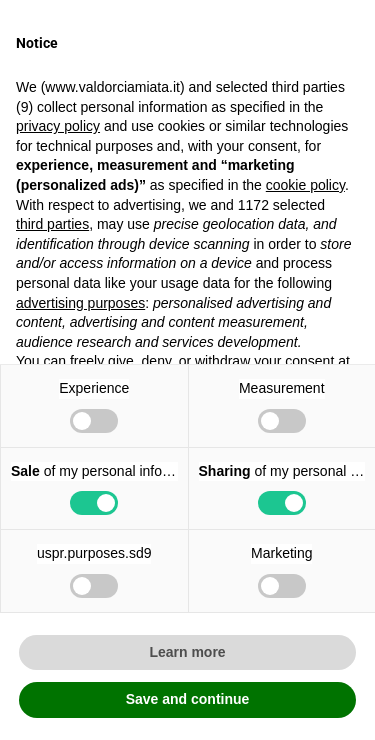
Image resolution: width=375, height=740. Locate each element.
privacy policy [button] (58, 126)
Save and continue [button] (188, 699)
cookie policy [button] (305, 185)
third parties (52, 224)
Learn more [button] (187, 652)
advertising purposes (80, 303)
